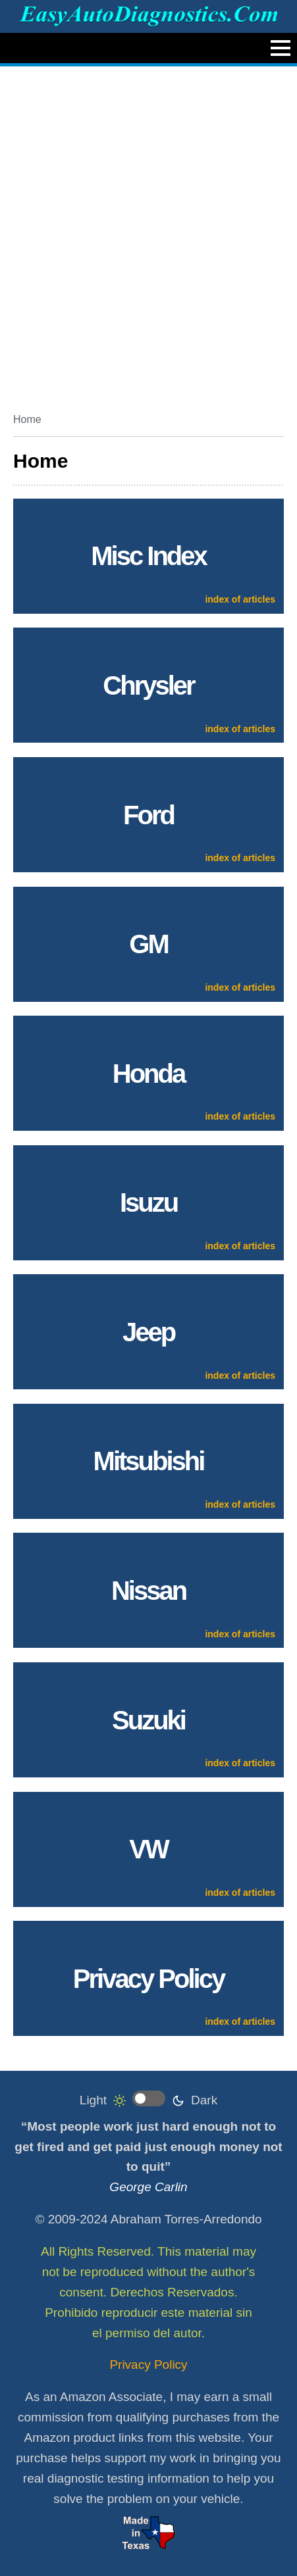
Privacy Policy (148, 2364)
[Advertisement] (148, 234)
